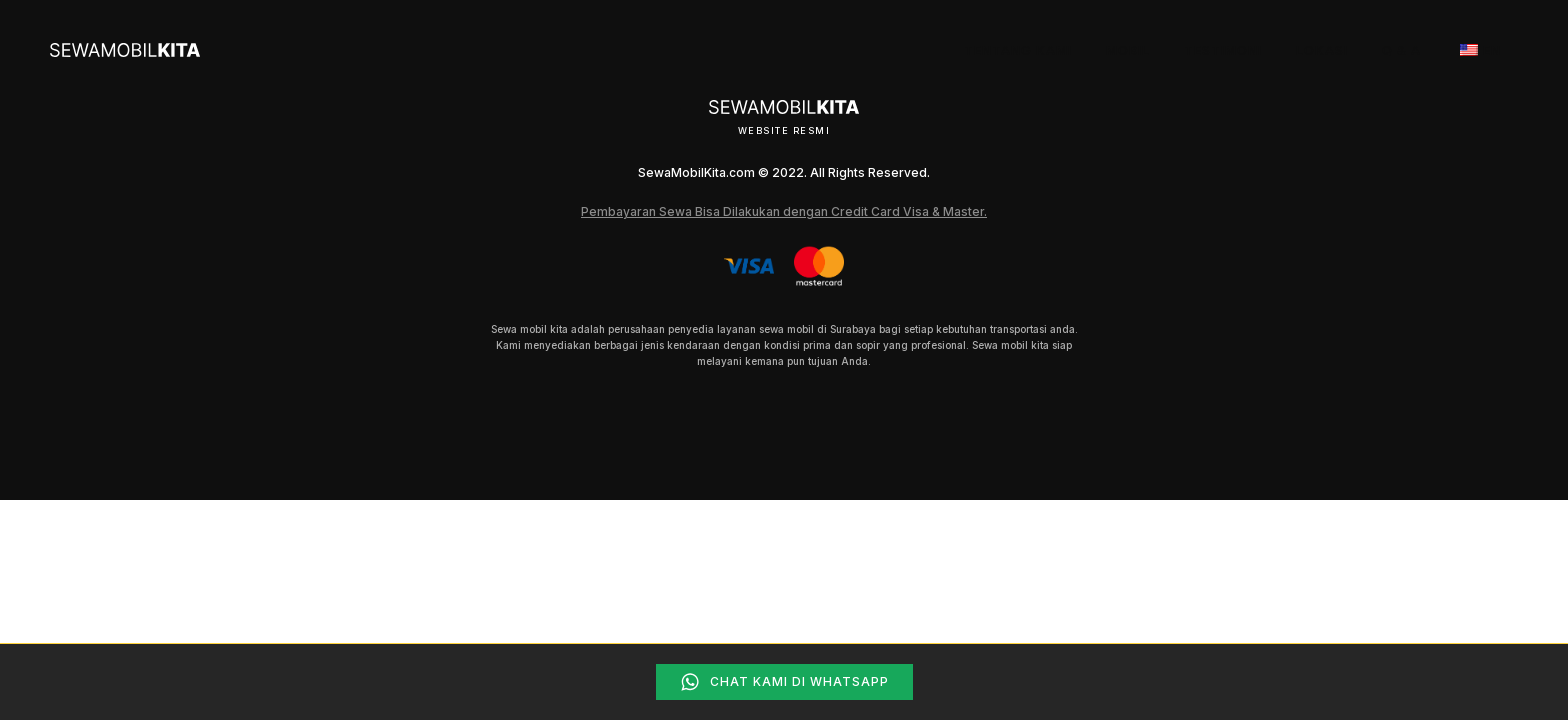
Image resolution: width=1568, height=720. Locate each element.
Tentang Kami (1018, 50)
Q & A (1401, 50)
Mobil (1128, 50)
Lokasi (1322, 50)
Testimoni (1223, 50)
